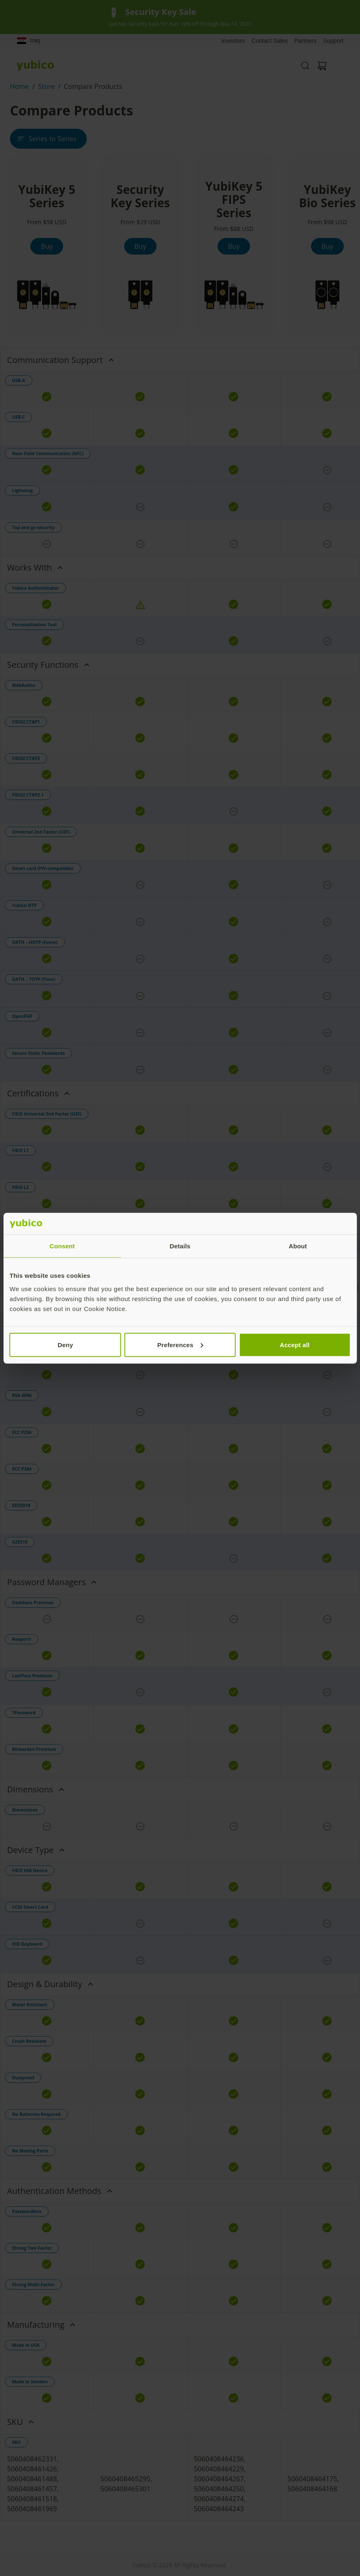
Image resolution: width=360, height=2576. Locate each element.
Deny (65, 1344)
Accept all (295, 1344)
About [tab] (298, 1246)
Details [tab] (180, 1246)
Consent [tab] (62, 1246)
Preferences (180, 1344)
